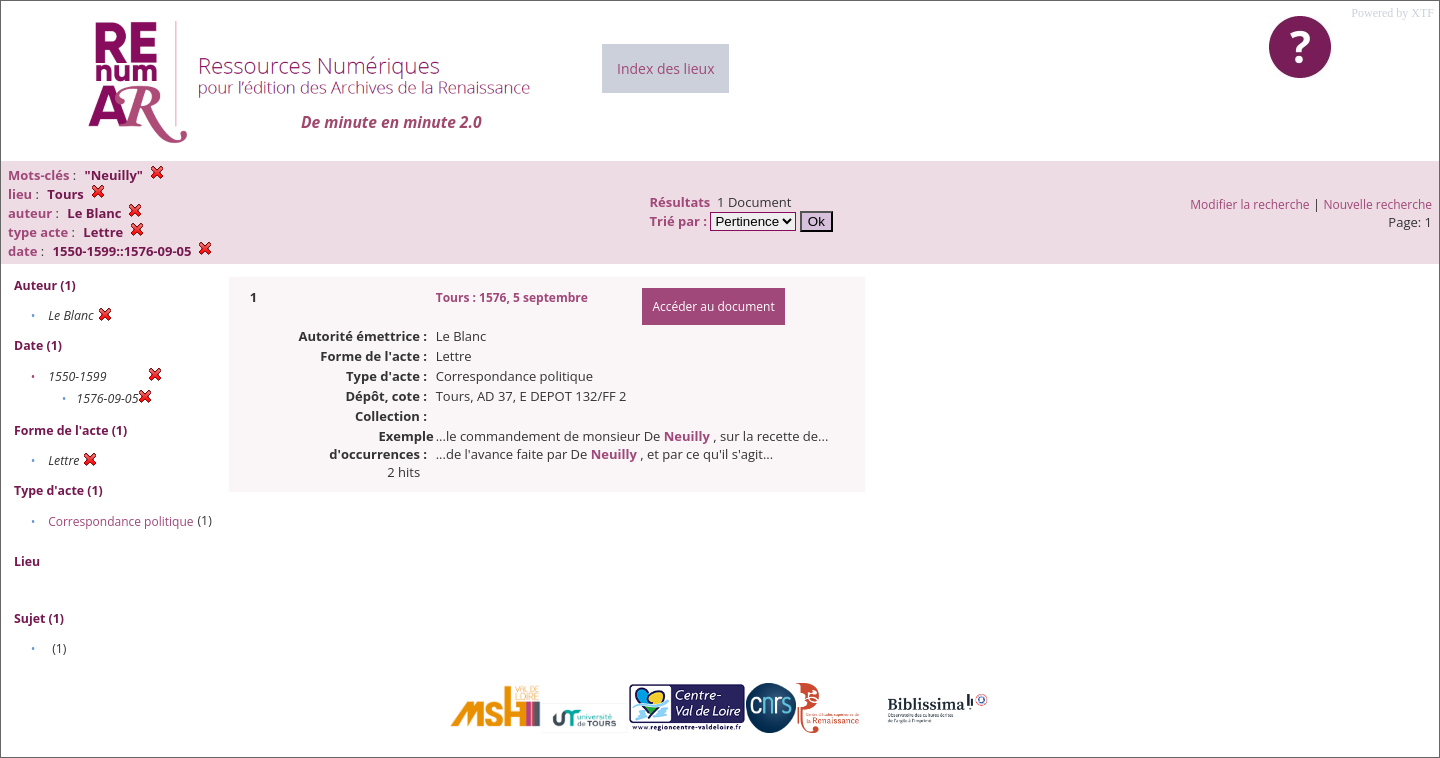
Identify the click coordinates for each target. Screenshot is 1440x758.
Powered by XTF (1392, 13)
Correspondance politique (120, 521)
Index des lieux (665, 68)
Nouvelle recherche (1378, 204)
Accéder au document (713, 306)
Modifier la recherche (1249, 204)
